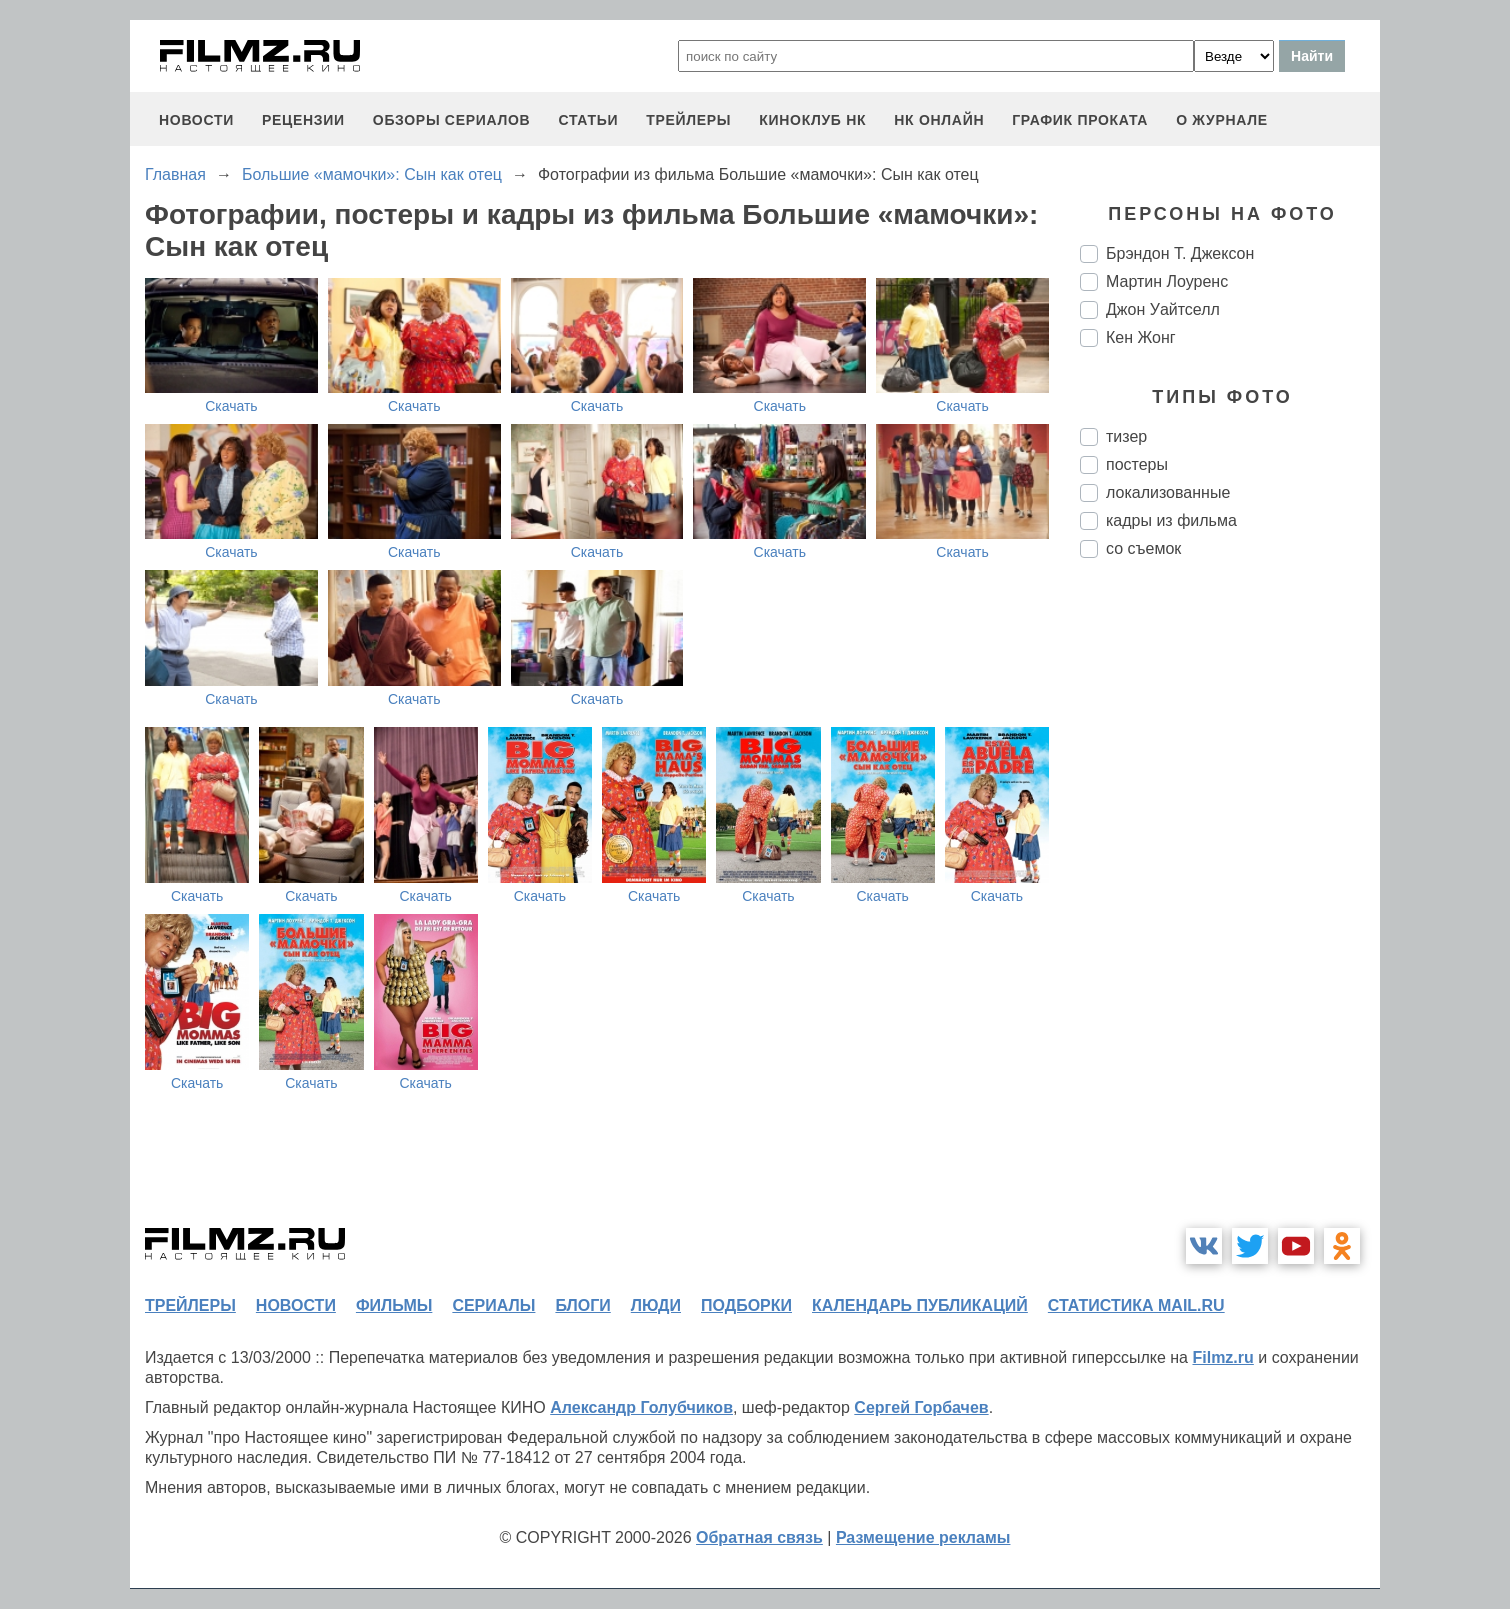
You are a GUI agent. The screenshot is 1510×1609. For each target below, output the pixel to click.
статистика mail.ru (1136, 1305)
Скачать (231, 406)
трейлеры (688, 120)
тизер (1126, 436)
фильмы (394, 1305)
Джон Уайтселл (1163, 309)
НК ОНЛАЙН (939, 120)
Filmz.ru (1222, 1357)
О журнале (1222, 120)
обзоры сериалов (452, 120)
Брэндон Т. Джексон (1180, 253)
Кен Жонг (1141, 337)
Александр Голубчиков (641, 1407)
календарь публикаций (920, 1305)
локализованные (1168, 492)
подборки (746, 1305)
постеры (1137, 464)
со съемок (1143, 548)
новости (196, 120)
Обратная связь (759, 1537)
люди (656, 1305)
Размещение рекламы (923, 1537)
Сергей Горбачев (921, 1407)
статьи (588, 120)
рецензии (303, 120)
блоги (582, 1305)
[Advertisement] (1230, 908)
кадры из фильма (1171, 520)
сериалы (493, 1305)
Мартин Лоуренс (1167, 281)
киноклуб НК (812, 120)
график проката (1080, 120)
